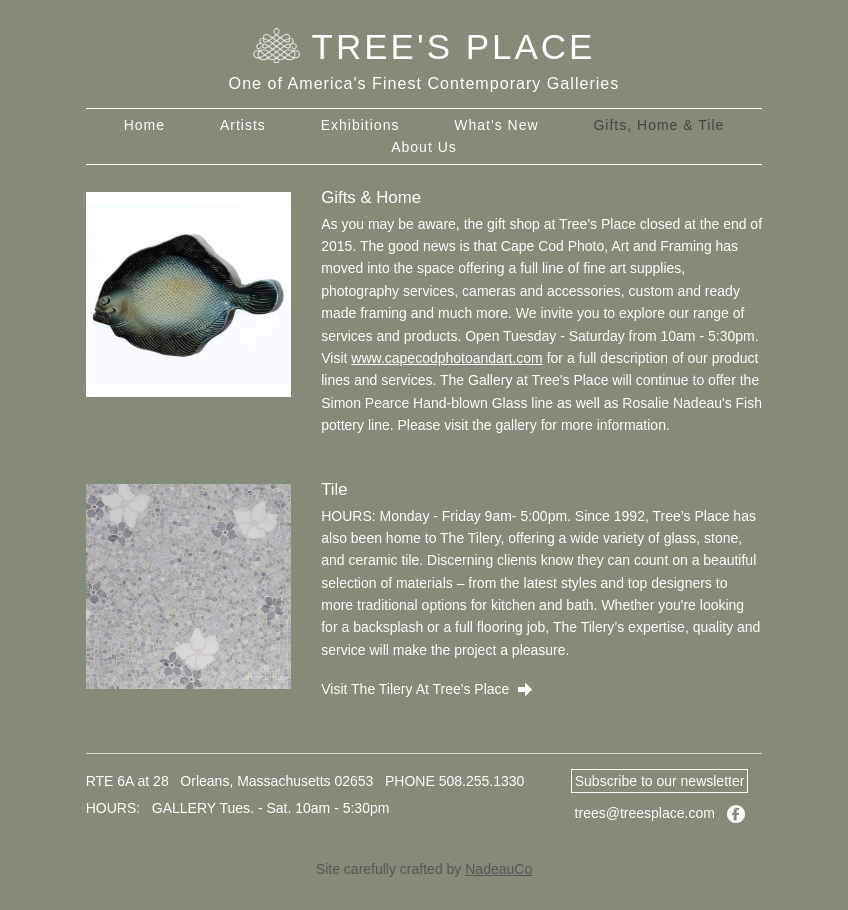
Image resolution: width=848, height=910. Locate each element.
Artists (243, 125)
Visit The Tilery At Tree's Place (426, 689)
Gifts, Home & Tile (658, 125)
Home (144, 125)
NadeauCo (498, 869)
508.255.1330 (482, 781)
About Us (424, 147)
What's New (496, 125)
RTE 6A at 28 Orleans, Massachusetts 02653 (230, 781)
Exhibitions (360, 125)
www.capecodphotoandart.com (446, 358)
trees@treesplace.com (645, 813)
